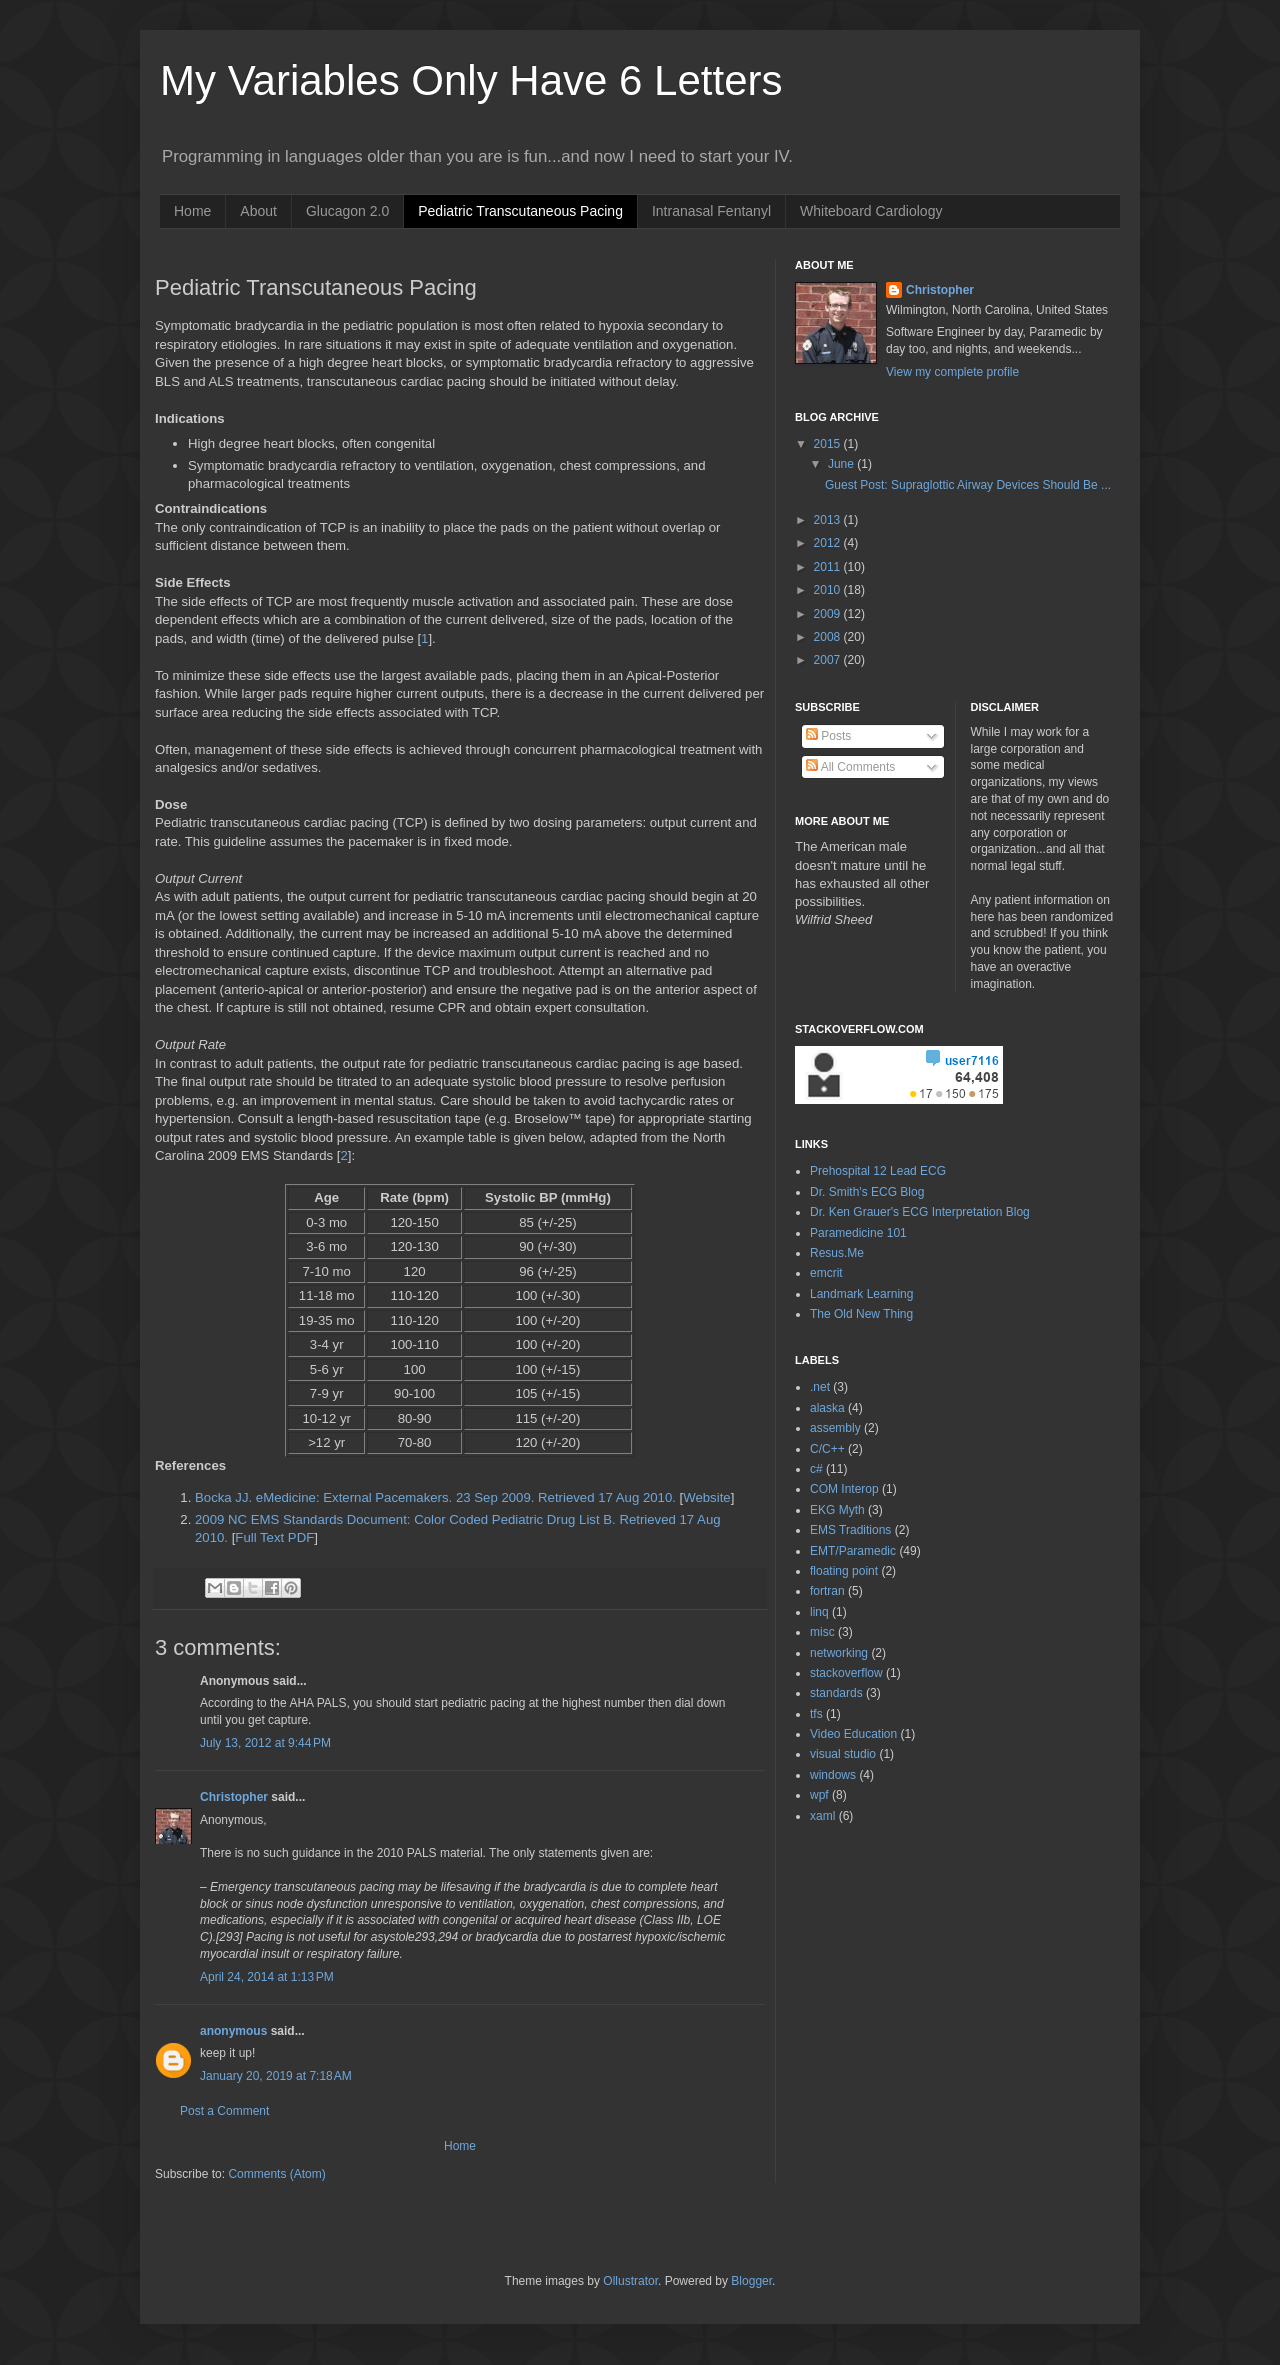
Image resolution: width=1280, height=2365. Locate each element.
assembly (835, 1428)
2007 (829, 660)
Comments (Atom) (276, 2174)
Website (706, 1497)
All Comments (850, 767)
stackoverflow (846, 1673)
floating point (844, 1571)
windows (833, 1775)
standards (836, 1693)
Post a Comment (224, 2111)
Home (192, 211)
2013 (829, 520)
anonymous (233, 2031)
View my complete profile (952, 372)
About (258, 211)
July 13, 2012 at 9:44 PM (265, 1743)
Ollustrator (630, 2281)
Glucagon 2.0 (347, 211)
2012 (829, 543)
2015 (829, 444)
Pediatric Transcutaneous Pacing (520, 211)
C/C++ (827, 1449)
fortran (827, 1591)
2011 (829, 567)
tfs (816, 1714)
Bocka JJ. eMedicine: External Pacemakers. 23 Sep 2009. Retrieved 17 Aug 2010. (435, 1497)
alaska (827, 1408)
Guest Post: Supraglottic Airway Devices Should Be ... (968, 485)
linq (819, 1612)
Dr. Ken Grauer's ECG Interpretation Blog (920, 1212)
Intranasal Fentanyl (711, 211)
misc (822, 1632)
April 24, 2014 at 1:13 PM (267, 1977)
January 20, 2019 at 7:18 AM (276, 2076)
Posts (828, 736)
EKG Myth (837, 1510)
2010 (829, 590)
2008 (829, 637)
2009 (829, 614)
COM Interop (844, 1489)
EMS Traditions (850, 1530)
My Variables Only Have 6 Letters (471, 80)
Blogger (751, 2281)
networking (839, 1653)
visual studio (843, 1754)
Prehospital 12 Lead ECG (878, 1171)
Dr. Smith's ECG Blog (867, 1192)
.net (820, 1387)
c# (816, 1469)
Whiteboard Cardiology (871, 211)
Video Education (853, 1734)
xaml (822, 1816)
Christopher (234, 1797)
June (842, 464)
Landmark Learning (861, 1294)
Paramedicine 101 (858, 1233)
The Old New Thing (861, 1314)
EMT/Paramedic (853, 1551)
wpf (819, 1795)
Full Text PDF (274, 1537)
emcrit (826, 1273)
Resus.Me (837, 1253)
